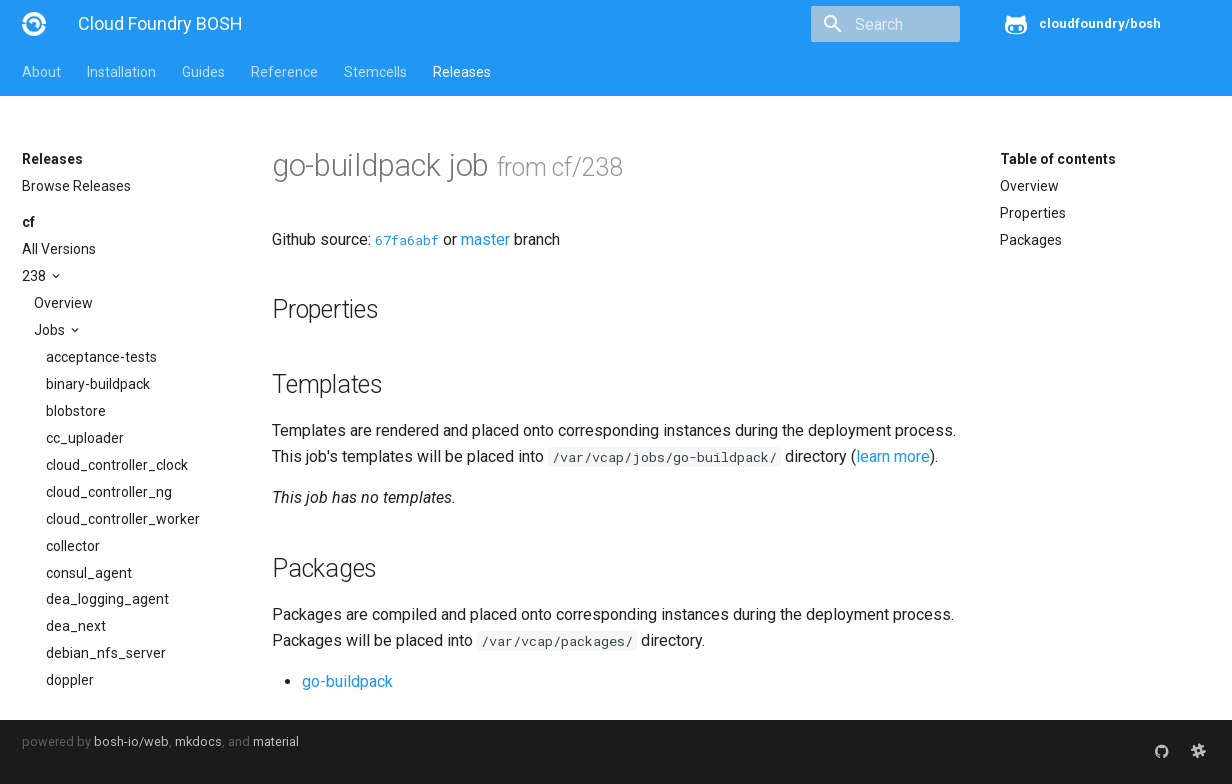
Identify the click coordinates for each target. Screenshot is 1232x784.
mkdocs (198, 741)
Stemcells (375, 72)
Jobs (51, 330)
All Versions (59, 249)
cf (28, 222)
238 (35, 276)
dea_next (76, 626)
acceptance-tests (101, 357)
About (41, 72)
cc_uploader (85, 438)
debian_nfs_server (106, 653)
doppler (70, 680)
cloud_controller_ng (109, 492)
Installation (121, 72)
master (485, 239)
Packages (1031, 240)
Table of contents (1058, 159)
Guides (203, 72)
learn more (893, 456)
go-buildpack (347, 681)
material (276, 741)
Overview (63, 303)
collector (73, 546)
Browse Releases (76, 186)
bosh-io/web (131, 741)
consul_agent (89, 573)
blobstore (76, 411)
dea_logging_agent (107, 599)
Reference (284, 72)
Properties (1033, 213)
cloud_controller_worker (123, 519)
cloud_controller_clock (117, 465)
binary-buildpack (98, 384)
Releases (462, 72)
